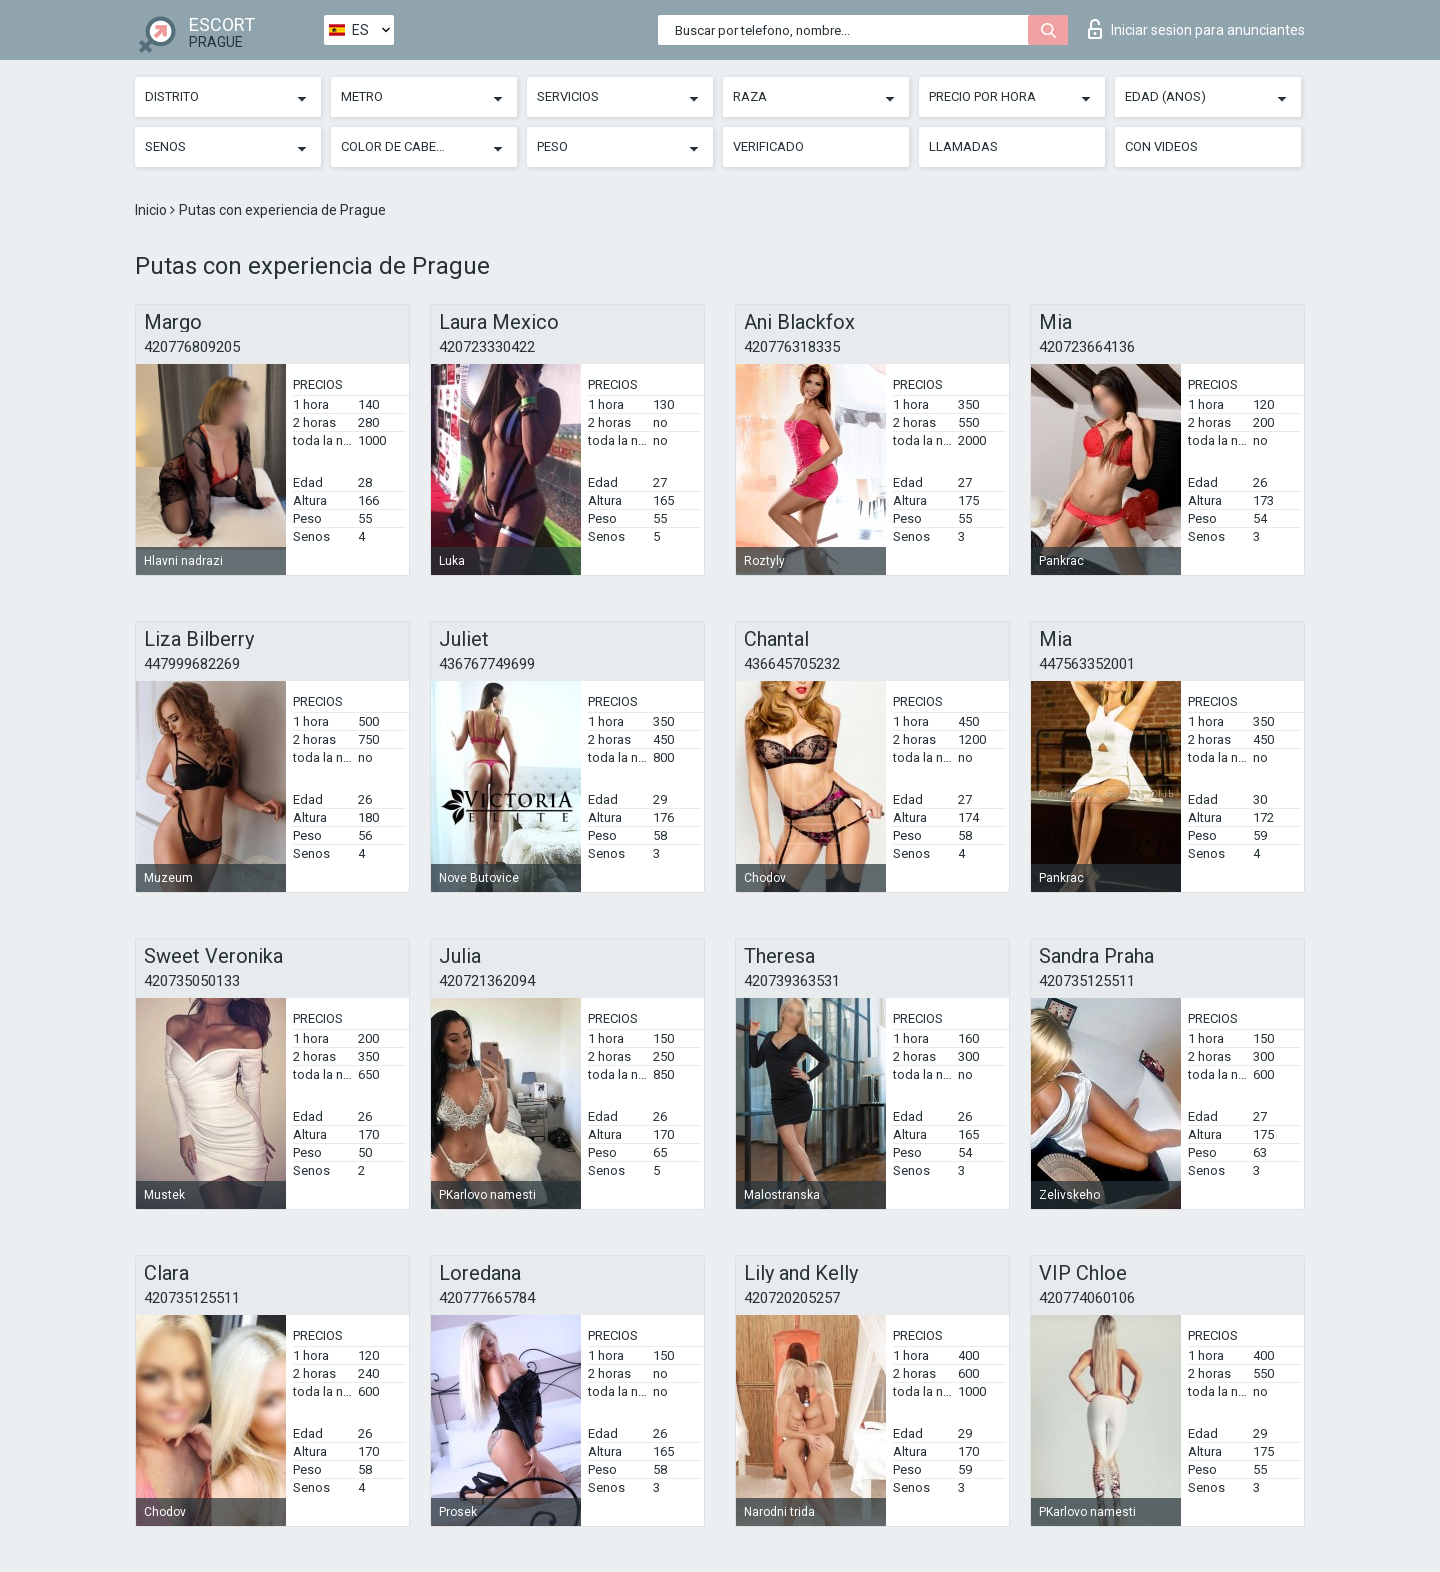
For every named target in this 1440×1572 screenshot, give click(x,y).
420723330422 (487, 347)
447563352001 (1087, 664)
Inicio (152, 210)
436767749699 (487, 664)
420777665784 (487, 1298)
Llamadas (963, 146)
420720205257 (792, 1298)
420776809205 (192, 347)
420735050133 (192, 981)
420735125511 (1087, 981)
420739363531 (792, 981)
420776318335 (792, 347)
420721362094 (487, 981)
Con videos (1161, 146)
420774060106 (1087, 1298)
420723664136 (1087, 347)
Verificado (768, 146)
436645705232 (792, 664)
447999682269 (192, 664)
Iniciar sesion (1196, 29)
